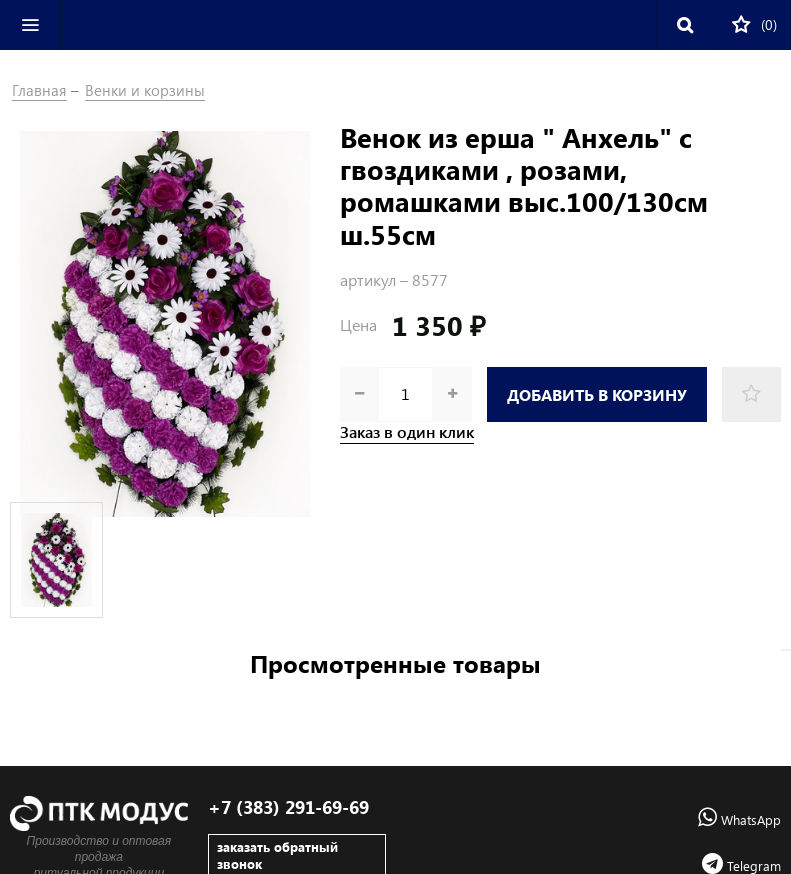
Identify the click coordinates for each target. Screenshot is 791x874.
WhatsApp (739, 819)
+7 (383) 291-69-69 (288, 807)
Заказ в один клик (407, 432)
